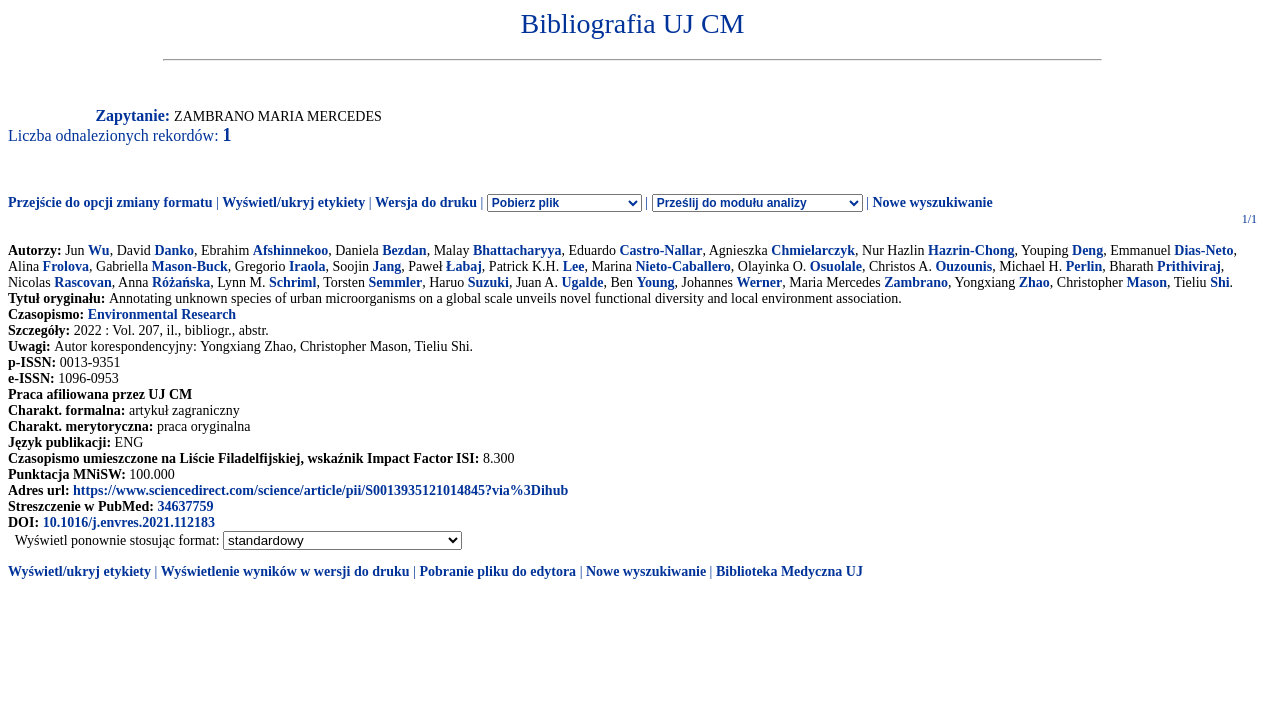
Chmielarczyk (813, 250)
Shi (1219, 282)
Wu (99, 250)
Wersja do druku (426, 202)
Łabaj (464, 266)
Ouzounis (963, 266)
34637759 (185, 506)
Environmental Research (162, 314)
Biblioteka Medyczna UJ (789, 571)
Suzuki (488, 282)
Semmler (395, 282)
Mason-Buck (190, 266)
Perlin (1084, 266)
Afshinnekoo (290, 250)
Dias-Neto (1203, 250)
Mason (1146, 282)
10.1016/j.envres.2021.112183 (129, 522)
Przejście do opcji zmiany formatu (110, 202)
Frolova (66, 266)
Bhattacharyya (517, 250)
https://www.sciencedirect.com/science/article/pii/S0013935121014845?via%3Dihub (320, 490)
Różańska (181, 282)
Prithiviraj (1189, 266)
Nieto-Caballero (682, 266)
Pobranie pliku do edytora (497, 571)
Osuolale (836, 266)
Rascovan (83, 282)
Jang (387, 266)
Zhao (1034, 282)
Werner (759, 282)
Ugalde (582, 282)
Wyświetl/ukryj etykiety (293, 202)
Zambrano (916, 282)
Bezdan (404, 250)
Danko (174, 250)
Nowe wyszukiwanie (932, 202)
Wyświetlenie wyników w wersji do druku (285, 571)
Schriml (292, 282)
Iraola (307, 266)
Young (655, 282)
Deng (1087, 250)
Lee (574, 266)
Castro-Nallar (661, 250)
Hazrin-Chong (971, 250)
